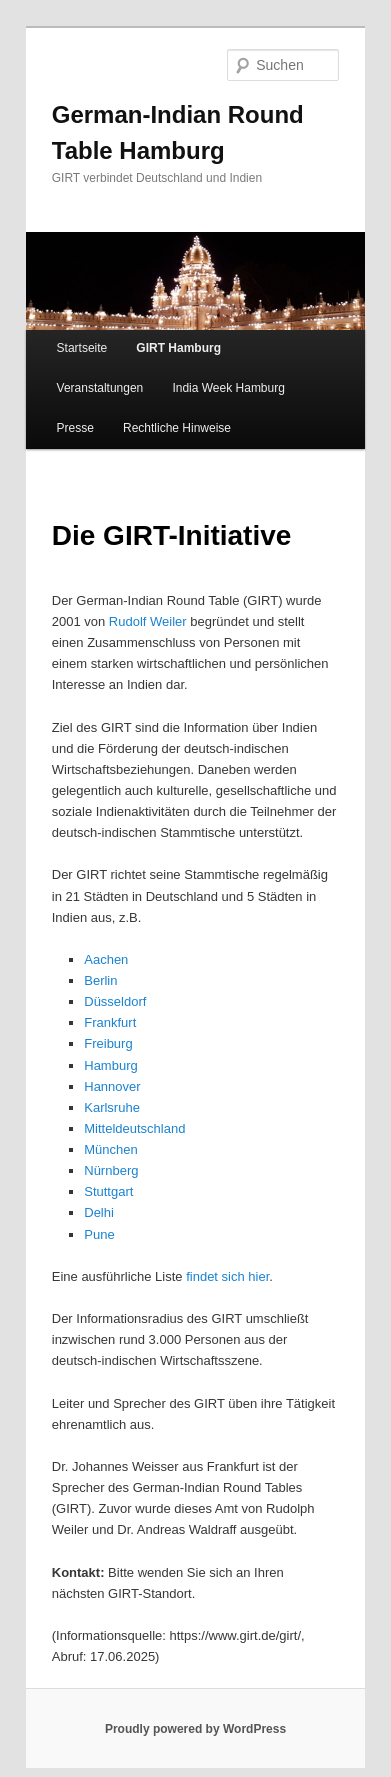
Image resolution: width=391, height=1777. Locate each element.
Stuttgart (108, 1191)
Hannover (112, 1086)
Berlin (100, 980)
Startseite (82, 348)
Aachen (106, 959)
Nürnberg (111, 1170)
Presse (75, 428)
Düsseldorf (115, 1001)
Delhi (99, 1212)
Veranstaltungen (100, 388)
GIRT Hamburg (178, 348)
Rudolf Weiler (148, 621)
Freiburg (108, 1043)
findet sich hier (227, 1276)
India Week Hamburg (228, 388)
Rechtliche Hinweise (177, 428)
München (110, 1149)
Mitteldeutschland (134, 1128)
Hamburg (110, 1065)
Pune (99, 1234)
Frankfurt (110, 1022)
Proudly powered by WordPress (195, 1729)
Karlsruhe (112, 1107)
